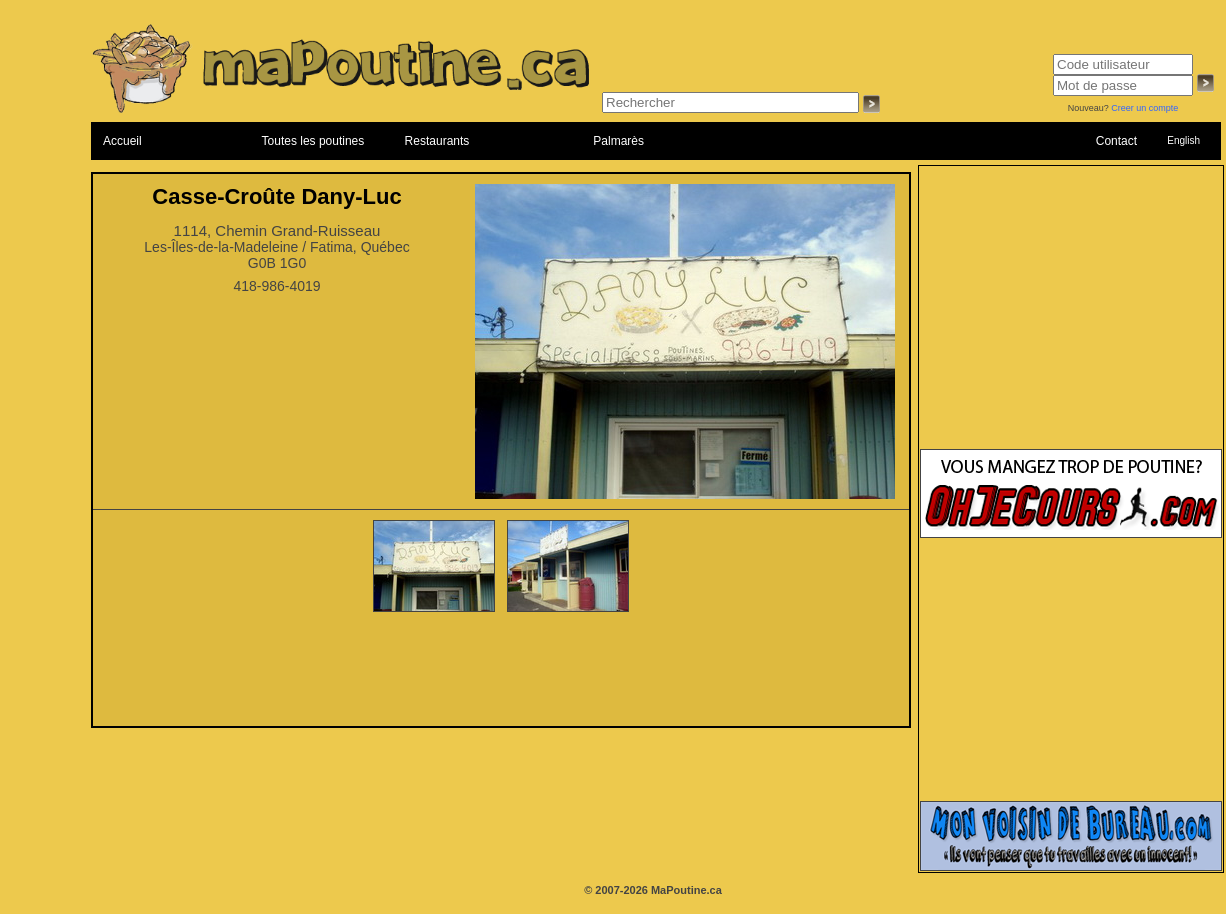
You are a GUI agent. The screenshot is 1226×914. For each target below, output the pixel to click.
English (1183, 140)
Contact (1116, 141)
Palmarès (618, 141)
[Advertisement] (501, 671)
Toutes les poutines (313, 141)
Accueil (122, 141)
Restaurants (437, 141)
